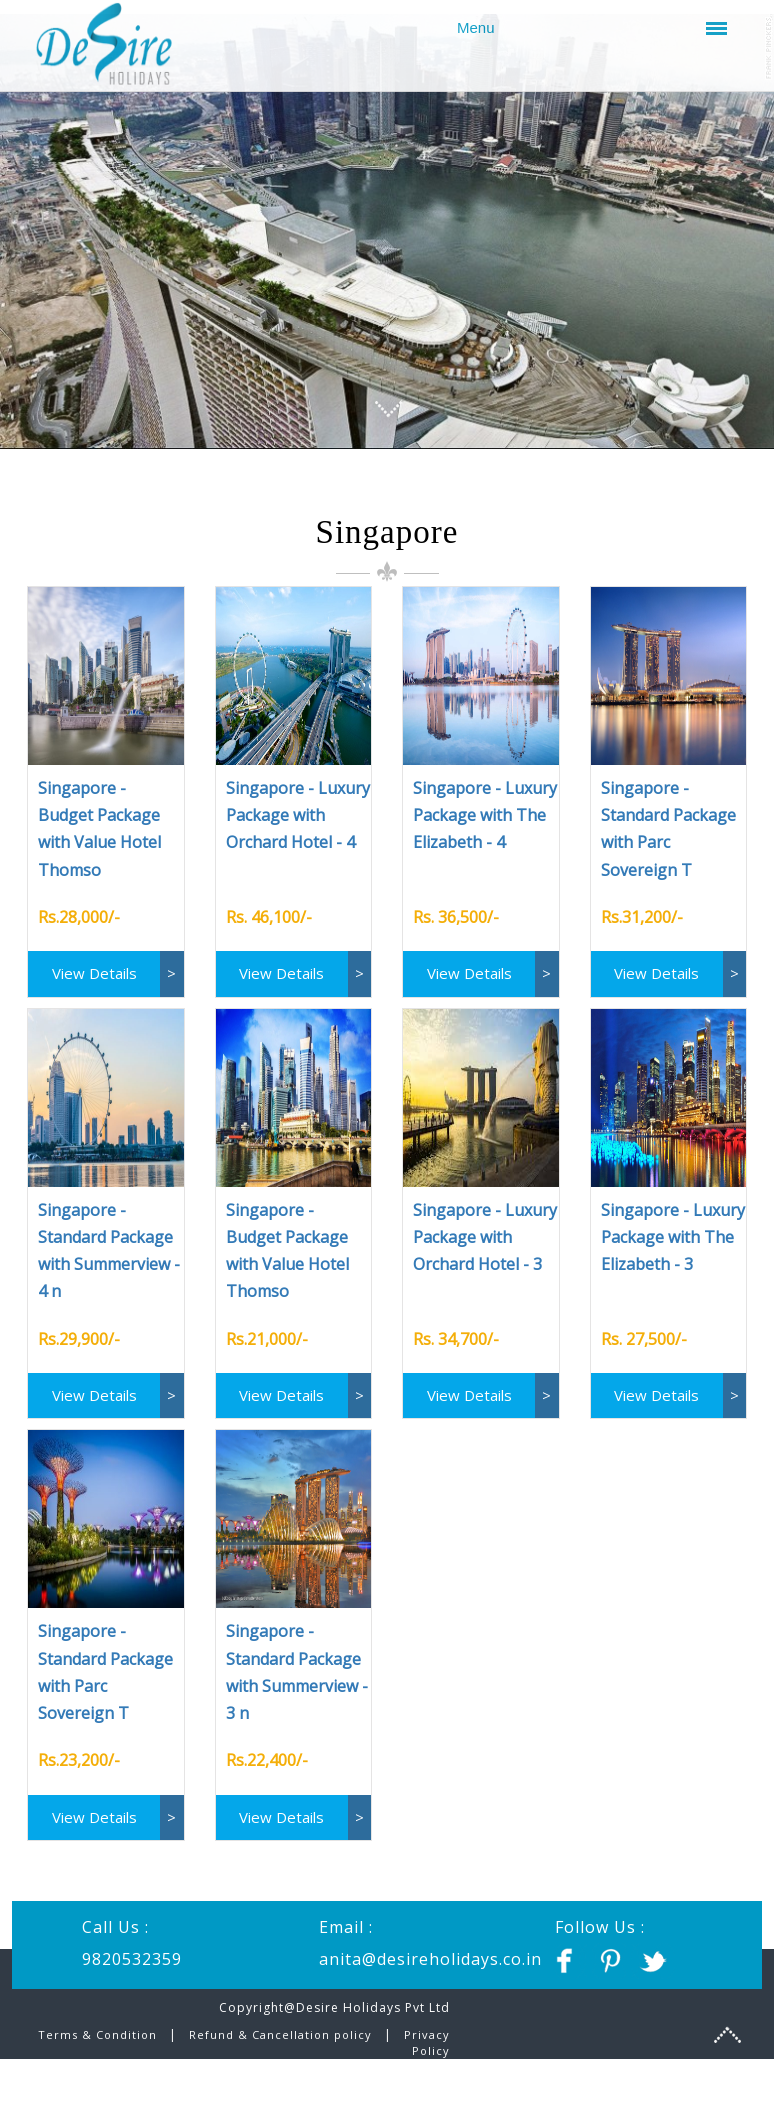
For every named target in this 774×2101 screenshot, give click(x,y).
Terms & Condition (99, 2045)
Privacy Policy (427, 2053)
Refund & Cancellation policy (280, 2045)
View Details (94, 984)
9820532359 (132, 1970)
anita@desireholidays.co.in (430, 1970)
